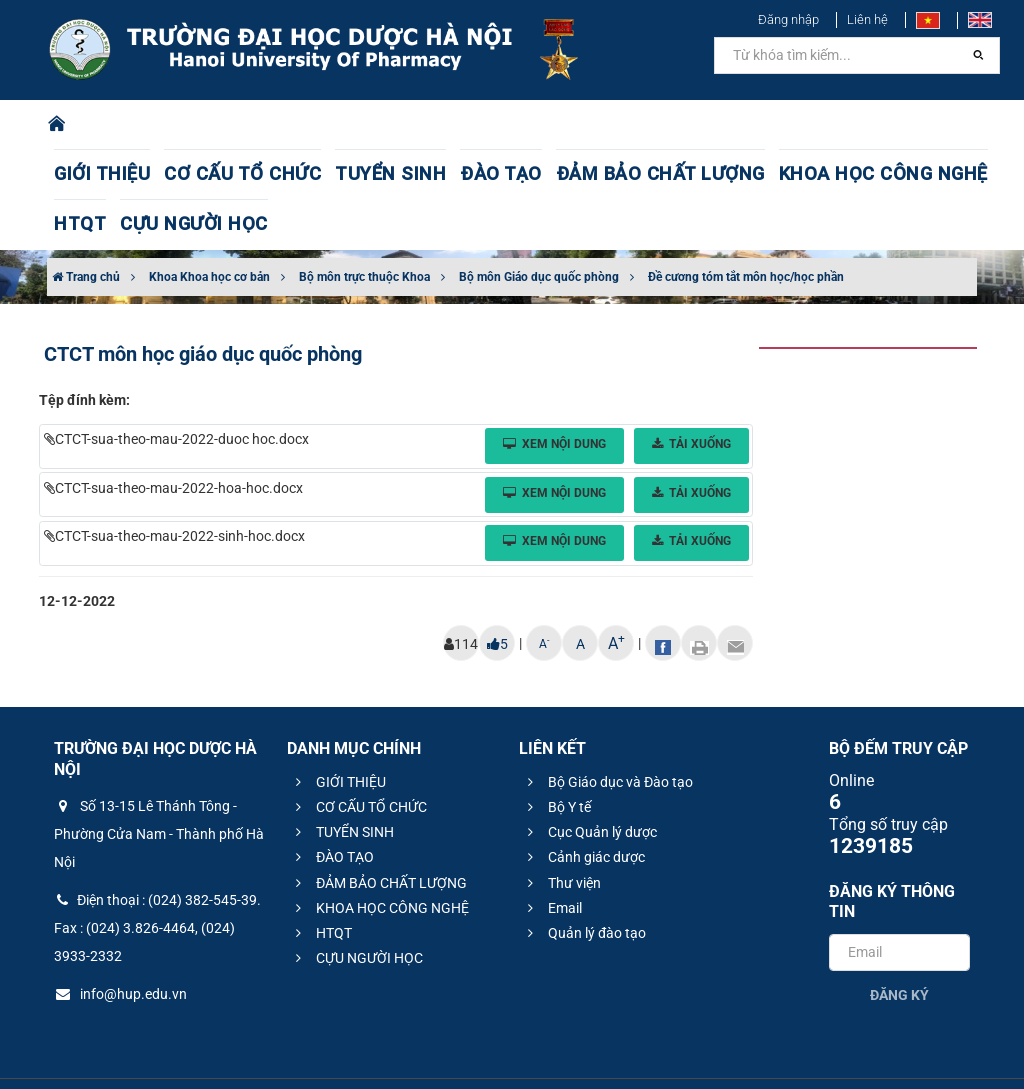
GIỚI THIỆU (93, 175)
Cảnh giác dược (583, 807)
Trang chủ (86, 227)
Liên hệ (867, 19)
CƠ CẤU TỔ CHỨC (206, 175)
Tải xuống (691, 394)
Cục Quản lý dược (589, 782)
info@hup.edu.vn (120, 944)
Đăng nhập (788, 19)
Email (552, 858)
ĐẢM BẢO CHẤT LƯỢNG (540, 175)
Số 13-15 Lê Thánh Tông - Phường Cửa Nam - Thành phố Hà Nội (159, 784)
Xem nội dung (554, 394)
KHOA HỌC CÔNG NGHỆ (717, 175)
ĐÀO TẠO (413, 175)
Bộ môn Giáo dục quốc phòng (539, 227)
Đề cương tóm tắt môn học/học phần (746, 227)
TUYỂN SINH (324, 175)
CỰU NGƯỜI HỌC (925, 175)
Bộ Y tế (556, 757)
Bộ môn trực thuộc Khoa (364, 227)
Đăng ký (899, 945)
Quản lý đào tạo (584, 883)
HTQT (833, 175)
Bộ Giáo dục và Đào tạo (607, 732)
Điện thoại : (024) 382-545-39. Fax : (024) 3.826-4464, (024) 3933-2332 (157, 878)
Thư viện (561, 833)
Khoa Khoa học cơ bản (209, 227)
